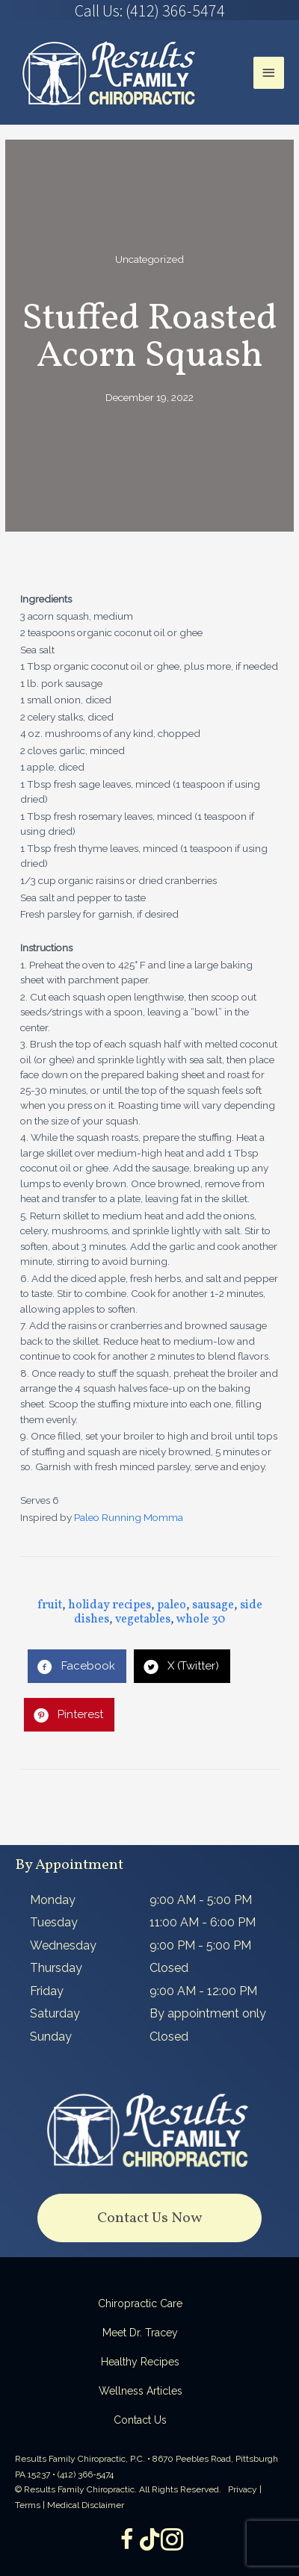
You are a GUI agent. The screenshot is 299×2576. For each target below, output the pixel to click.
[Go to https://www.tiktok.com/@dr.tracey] (149, 2540)
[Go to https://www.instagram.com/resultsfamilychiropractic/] (172, 2541)
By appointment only (208, 2013)
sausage (213, 1605)
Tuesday (54, 1922)
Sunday (51, 2036)
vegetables (142, 1619)
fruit (49, 1605)
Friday (47, 1991)
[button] (149, 2218)
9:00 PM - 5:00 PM (200, 1945)
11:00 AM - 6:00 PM (203, 1922)
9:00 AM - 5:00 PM (201, 1900)
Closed (169, 1968)
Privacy (242, 2489)
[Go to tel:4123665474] (149, 10)
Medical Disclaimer (85, 2505)
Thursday (56, 1968)
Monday (52, 1900)
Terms (27, 2505)
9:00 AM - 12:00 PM (203, 1991)
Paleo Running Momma (128, 1517)
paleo (171, 1605)
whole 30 (200, 1619)
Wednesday (63, 1945)
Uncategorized (149, 259)
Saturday (55, 2013)
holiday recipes (109, 1605)
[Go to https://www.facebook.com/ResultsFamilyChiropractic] (127, 2541)
